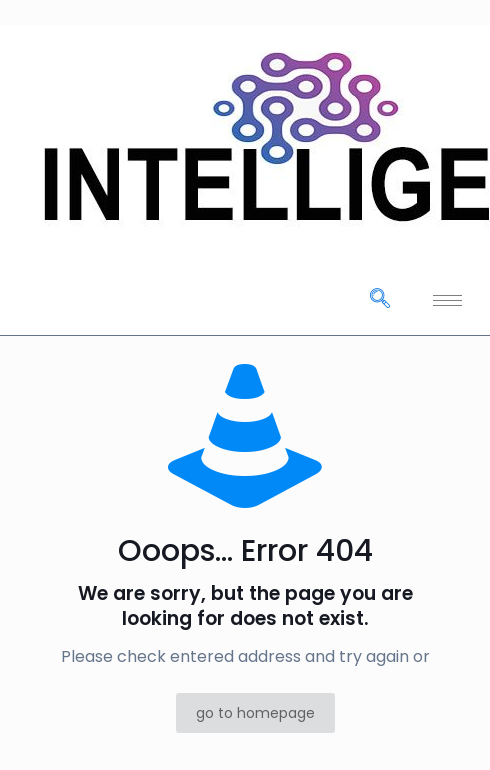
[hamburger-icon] (447, 300)
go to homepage (255, 713)
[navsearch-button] (380, 300)
